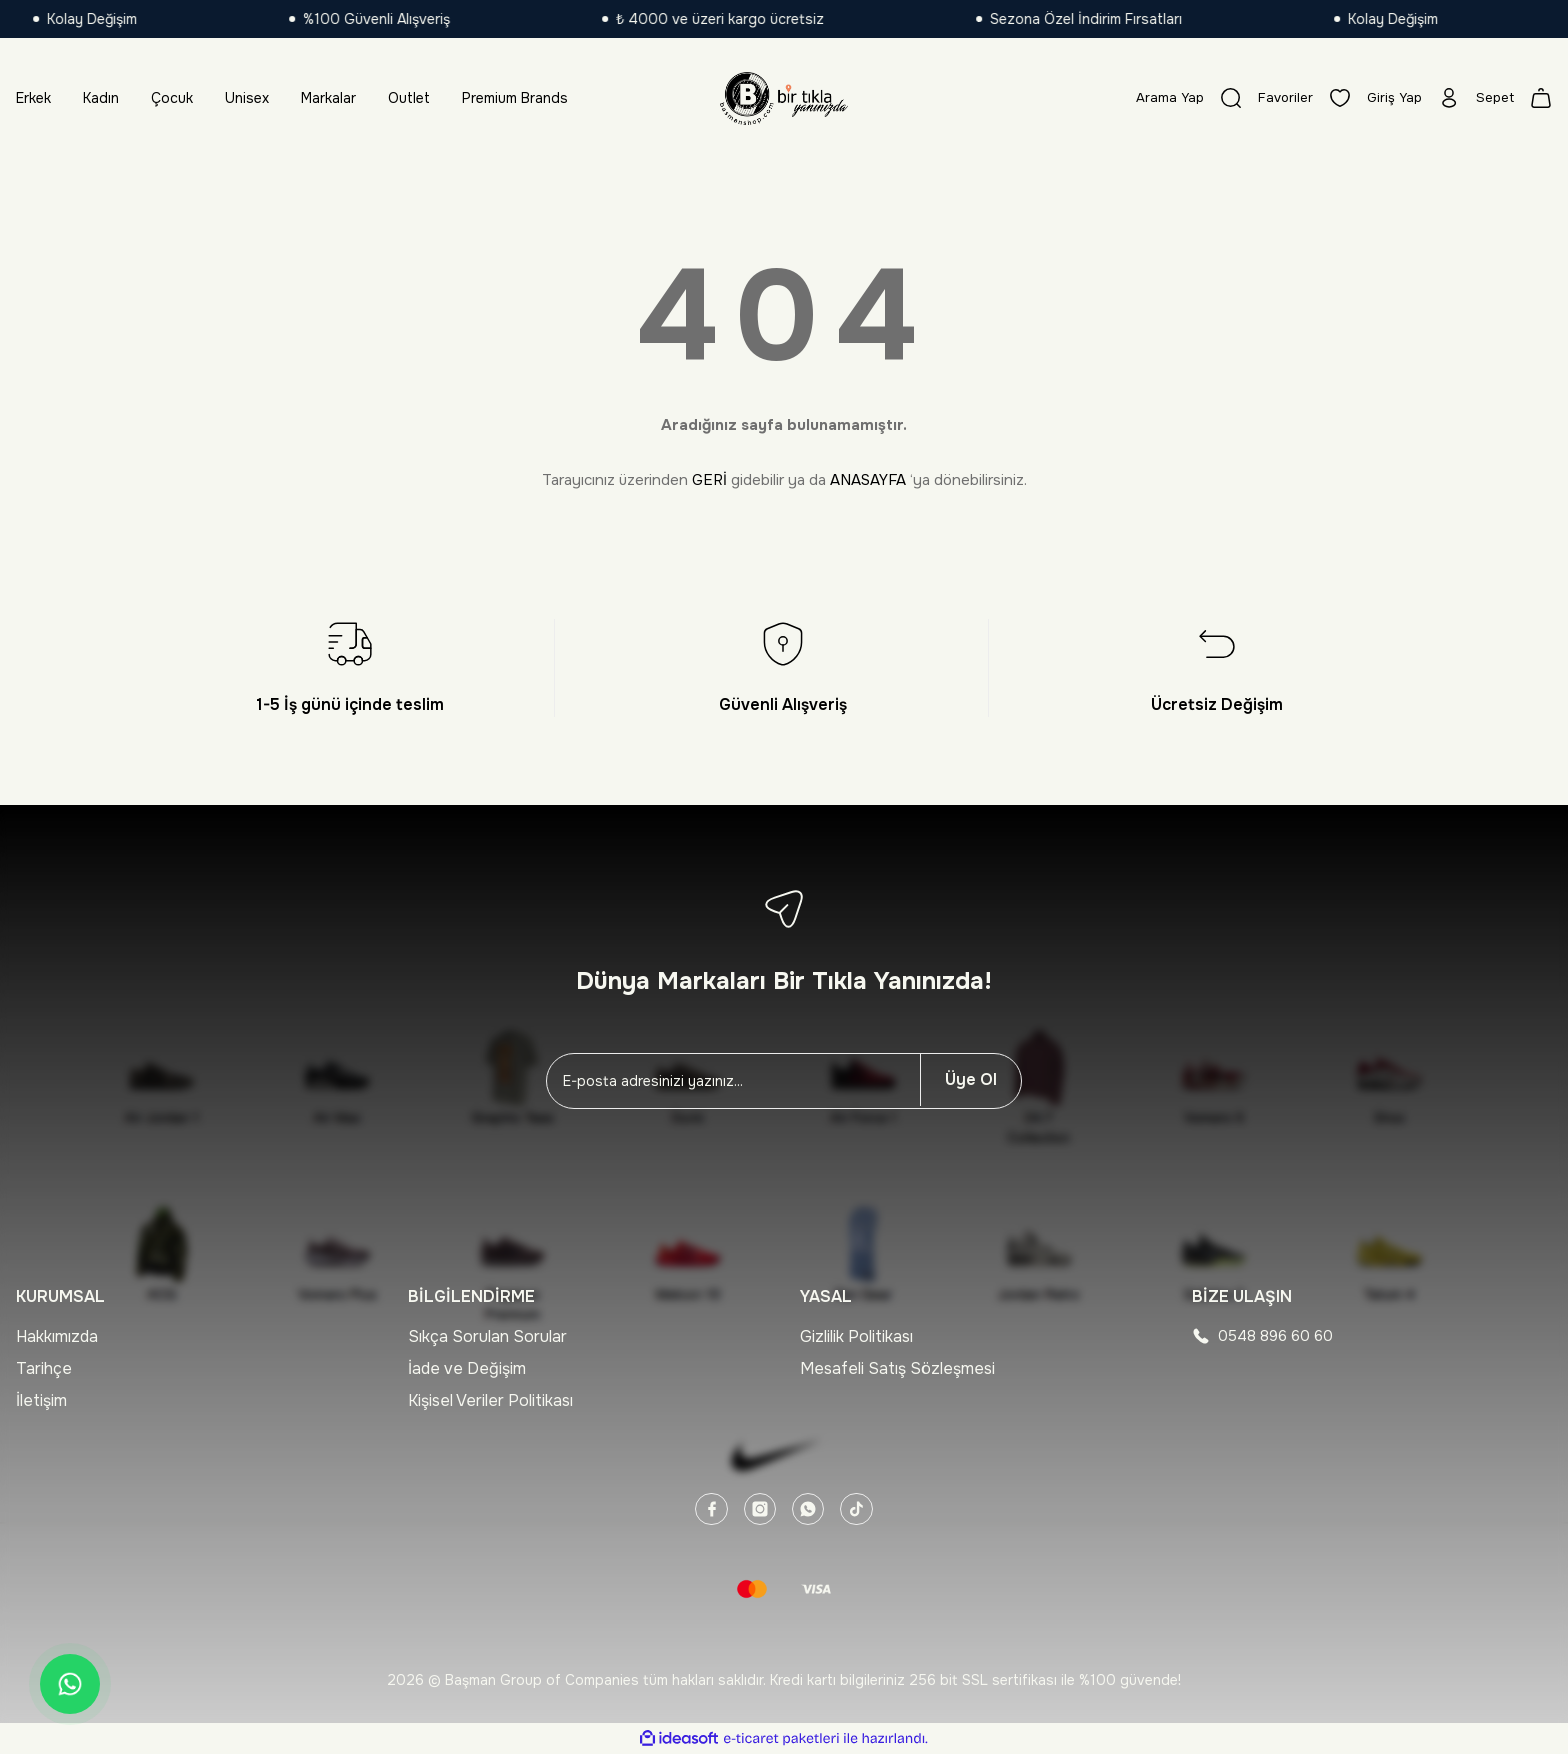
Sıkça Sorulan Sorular (487, 1336)
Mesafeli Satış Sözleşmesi (897, 1368)
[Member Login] (1410, 98)
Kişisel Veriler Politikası (490, 1400)
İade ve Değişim (467, 1368)
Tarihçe (44, 1368)
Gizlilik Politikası (856, 1336)
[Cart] (1513, 98)
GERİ (709, 480)
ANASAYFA (868, 480)
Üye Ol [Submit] (971, 1079)
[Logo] (784, 98)
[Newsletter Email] (733, 1081)
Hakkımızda (57, 1336)
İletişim (41, 1400)
